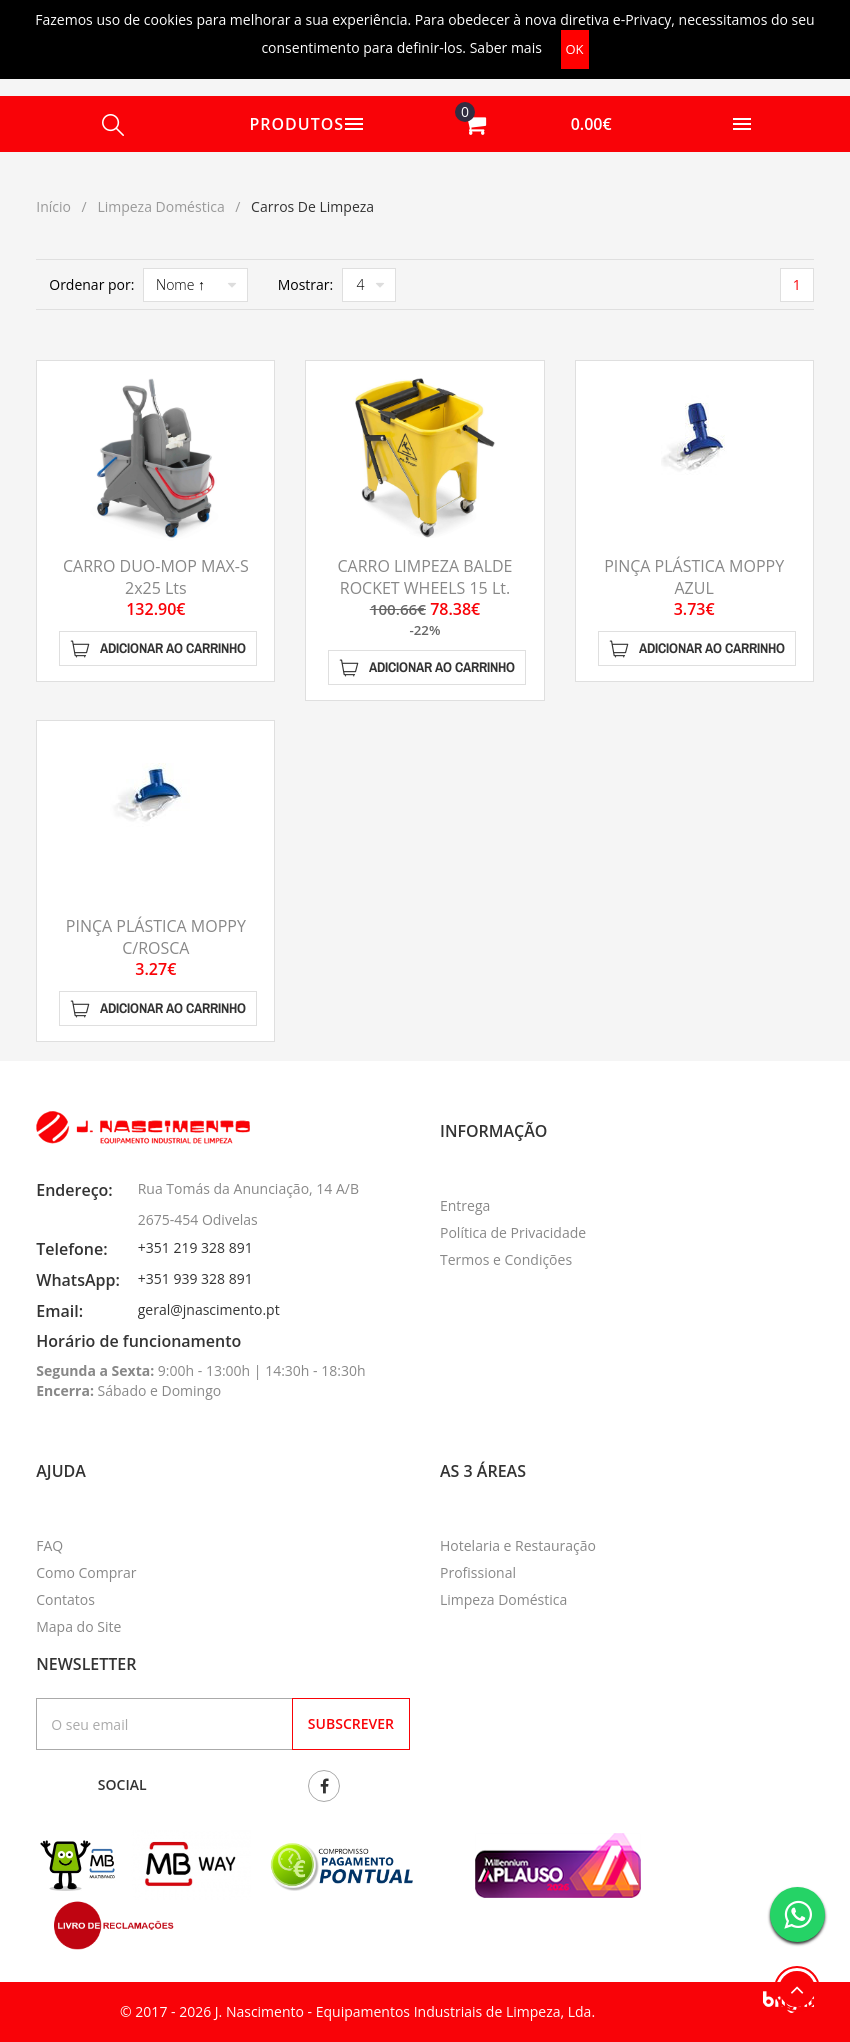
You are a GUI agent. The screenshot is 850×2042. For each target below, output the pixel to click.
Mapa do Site (78, 1626)
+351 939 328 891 (195, 1278)
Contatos (65, 1599)
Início (53, 206)
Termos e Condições (506, 1259)
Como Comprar (86, 1572)
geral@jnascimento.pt (209, 1309)
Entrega (465, 1205)
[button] (531, 124)
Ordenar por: (91, 284)
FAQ (49, 1545)
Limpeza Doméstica (160, 206)
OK (575, 49)
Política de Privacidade (513, 1232)
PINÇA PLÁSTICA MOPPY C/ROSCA (156, 937)
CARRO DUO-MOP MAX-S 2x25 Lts (156, 577)
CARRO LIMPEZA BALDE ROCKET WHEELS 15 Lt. (424, 577)
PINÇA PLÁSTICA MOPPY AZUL (694, 577)
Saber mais (506, 47)
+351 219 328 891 (195, 1247)
